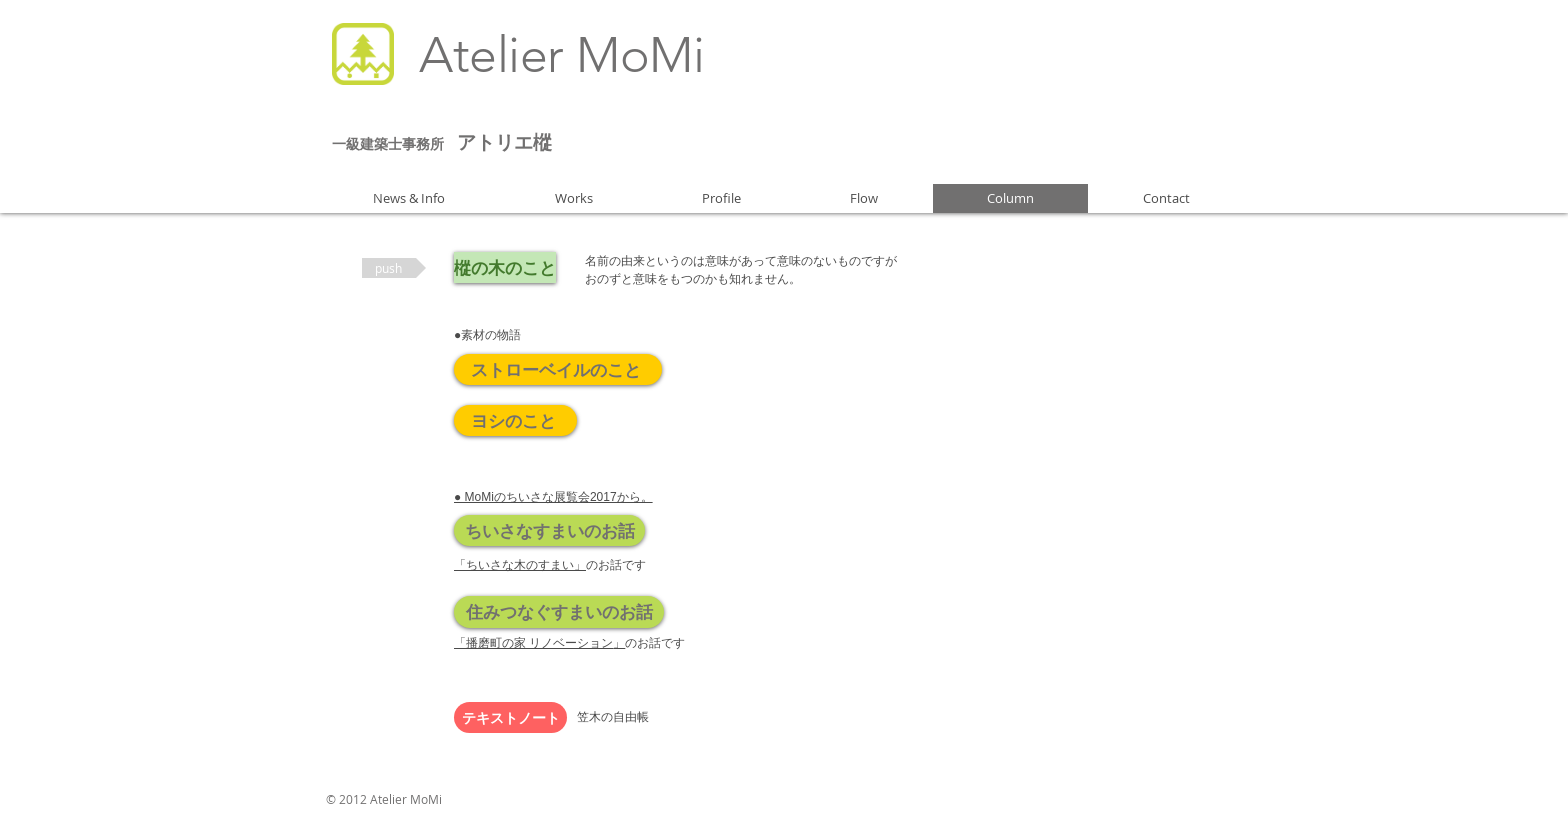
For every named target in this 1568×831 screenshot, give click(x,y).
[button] (394, 268)
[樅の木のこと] (505, 267)
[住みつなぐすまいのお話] (559, 612)
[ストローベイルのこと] (558, 369)
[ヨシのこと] (515, 420)
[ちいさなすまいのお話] (549, 530)
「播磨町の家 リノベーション (539, 643)
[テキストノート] (510, 717)
